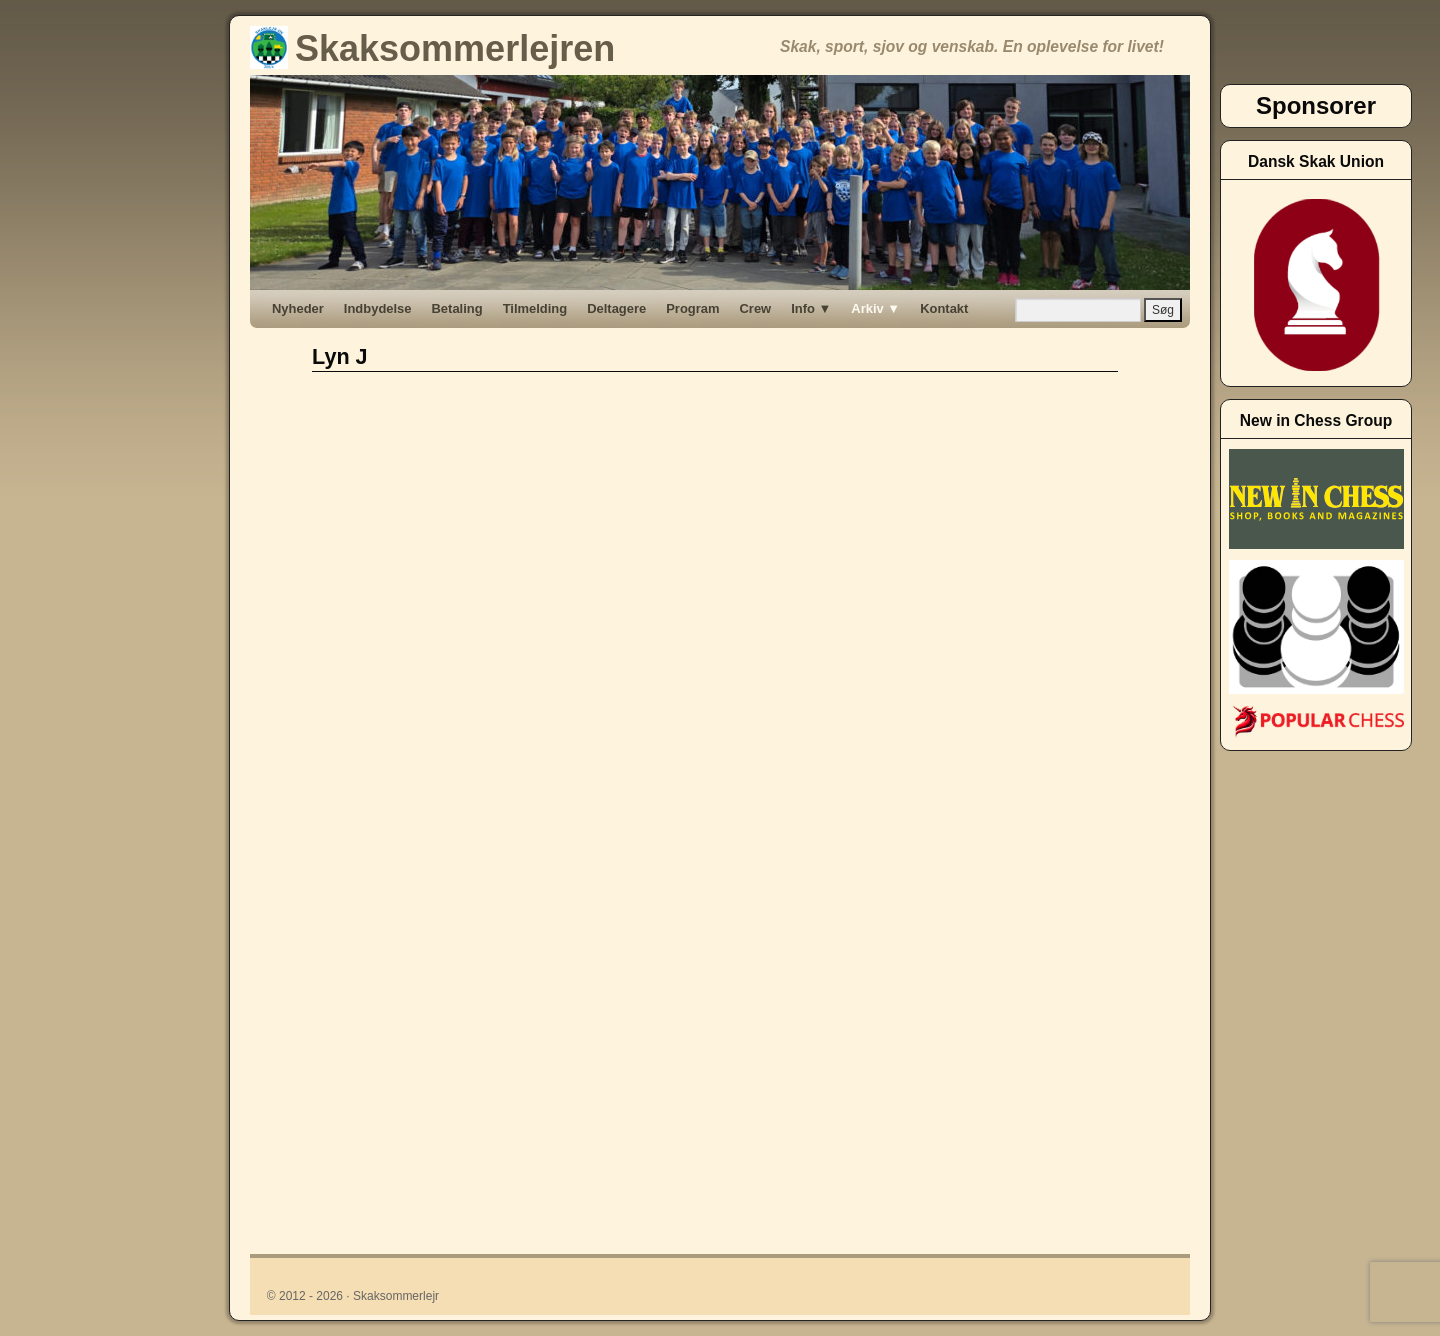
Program (692, 308)
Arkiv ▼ (875, 308)
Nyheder (298, 308)
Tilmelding (535, 308)
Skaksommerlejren (432, 48)
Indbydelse (378, 308)
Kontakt (944, 308)
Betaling (457, 308)
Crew (756, 308)
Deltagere (616, 308)
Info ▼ (811, 308)
